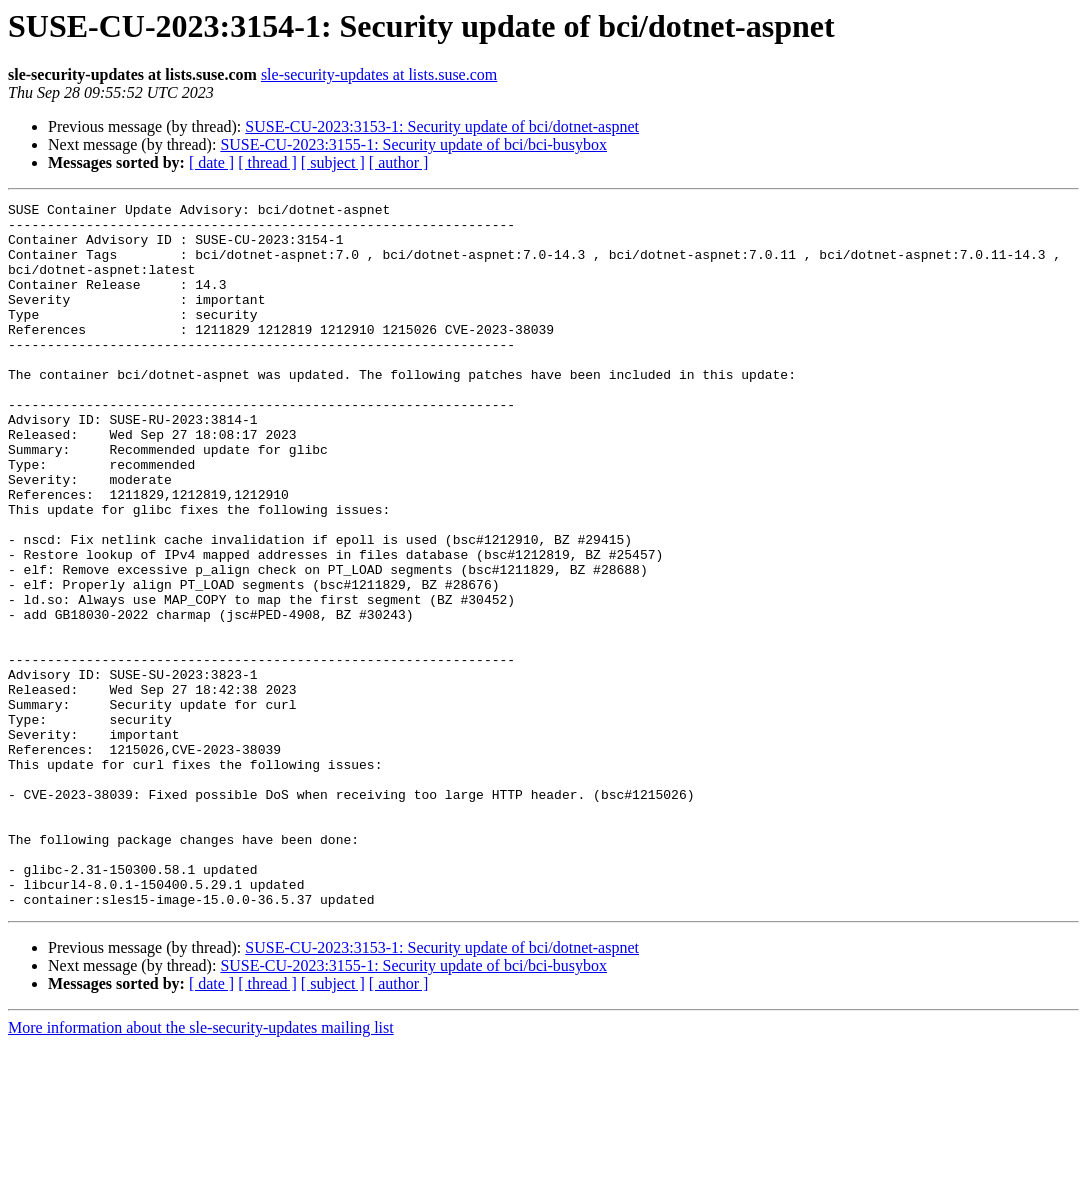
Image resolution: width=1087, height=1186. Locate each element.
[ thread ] (267, 162)
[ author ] (399, 162)
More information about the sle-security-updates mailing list (201, 1168)
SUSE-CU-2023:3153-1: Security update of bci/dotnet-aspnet (442, 126)
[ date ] (211, 162)
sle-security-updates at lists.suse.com (379, 74)
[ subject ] (333, 162)
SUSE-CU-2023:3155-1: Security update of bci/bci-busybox (413, 144)
